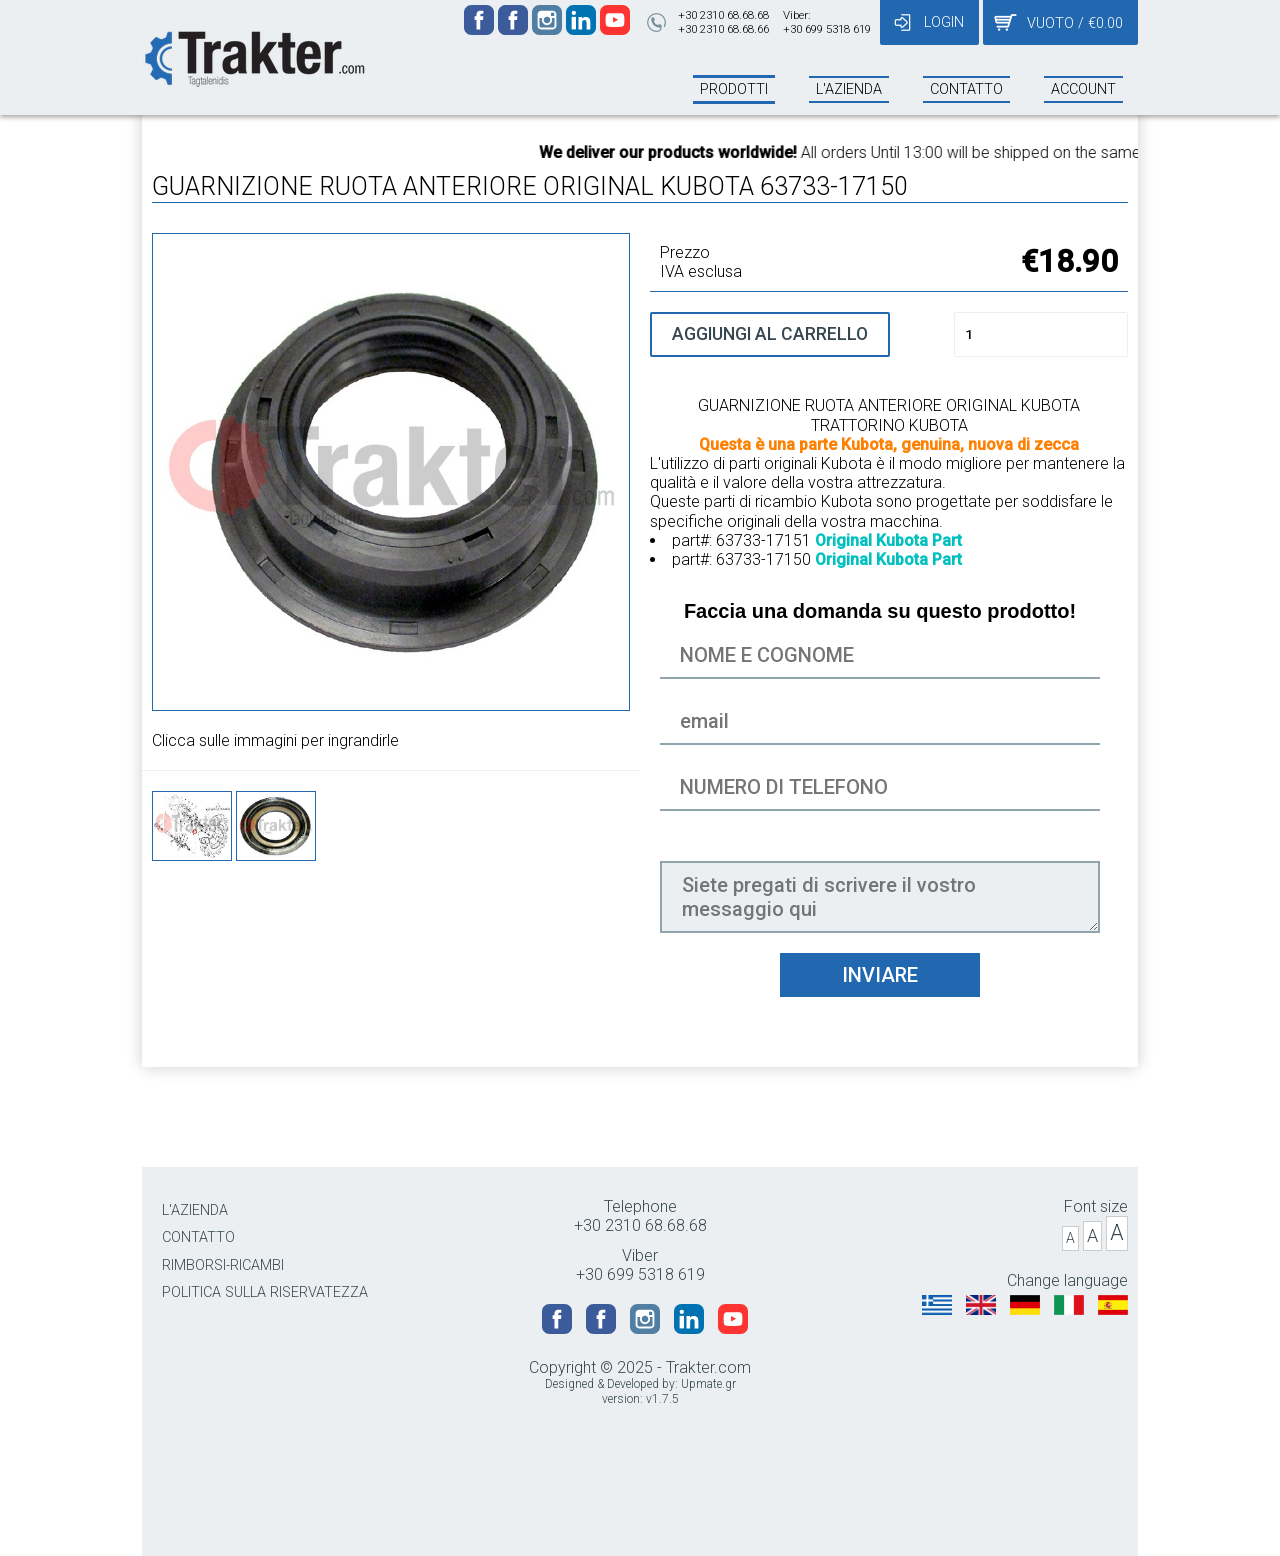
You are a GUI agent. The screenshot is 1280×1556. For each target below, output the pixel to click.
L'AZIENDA (195, 1210)
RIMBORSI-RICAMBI (223, 1265)
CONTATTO (198, 1237)
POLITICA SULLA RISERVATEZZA (265, 1292)
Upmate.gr (708, 1384)
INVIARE (880, 975)
